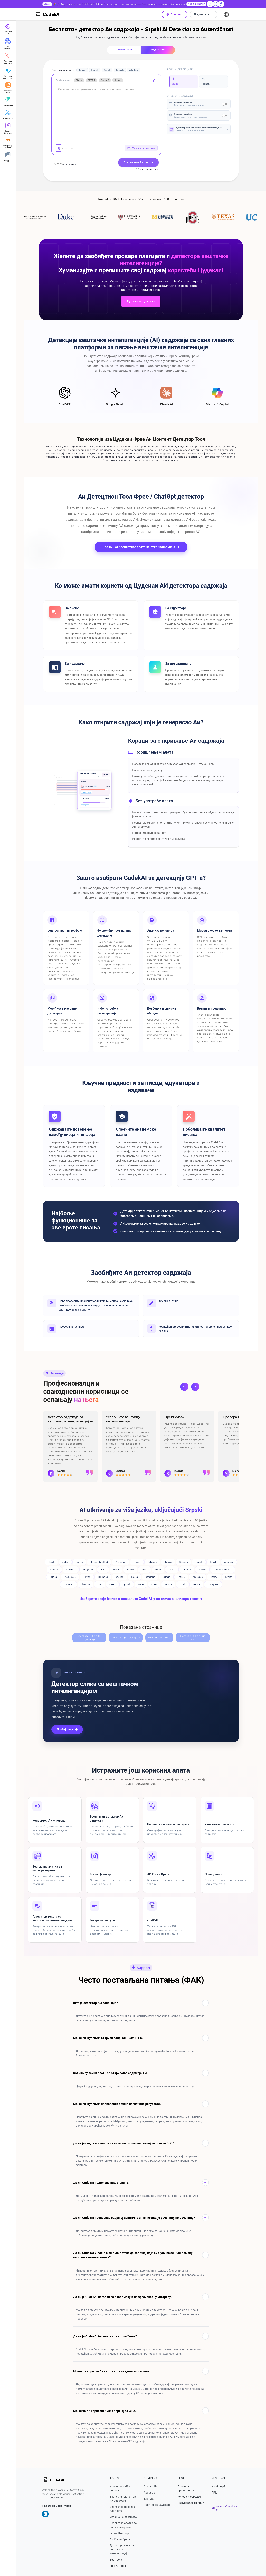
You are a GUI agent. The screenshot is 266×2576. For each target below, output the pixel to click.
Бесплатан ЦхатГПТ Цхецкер (89, 1637)
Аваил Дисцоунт (196, 4)
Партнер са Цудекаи (157, 2504)
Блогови (149, 2498)
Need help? (218, 2486)
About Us (149, 2492)
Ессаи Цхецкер (119, 2533)
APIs (214, 2492)
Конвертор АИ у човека (120, 2488)
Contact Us (150, 2486)
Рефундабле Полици (191, 2502)
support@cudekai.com (227, 2508)
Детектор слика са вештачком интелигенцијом (122, 2549)
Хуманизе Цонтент (140, 301)
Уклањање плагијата (123, 2517)
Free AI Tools (118, 2565)
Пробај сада (67, 1729)
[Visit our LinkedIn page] (45, 2514)
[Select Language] (226, 14)
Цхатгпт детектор (159, 1637)
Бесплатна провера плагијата (122, 2508)
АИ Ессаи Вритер (120, 2539)
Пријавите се (203, 14)
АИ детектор (158, 50)
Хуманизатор (124, 50)
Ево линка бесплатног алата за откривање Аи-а (141, 547)
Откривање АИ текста (138, 162)
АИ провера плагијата (126, 1637)
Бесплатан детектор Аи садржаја (123, 2498)
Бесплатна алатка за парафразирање (123, 2525)
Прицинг (174, 14)
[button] (141, 2003)
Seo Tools (116, 2559)
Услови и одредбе (189, 2496)
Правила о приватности (186, 2488)
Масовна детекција (141, 148)
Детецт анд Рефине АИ (192, 1637)
